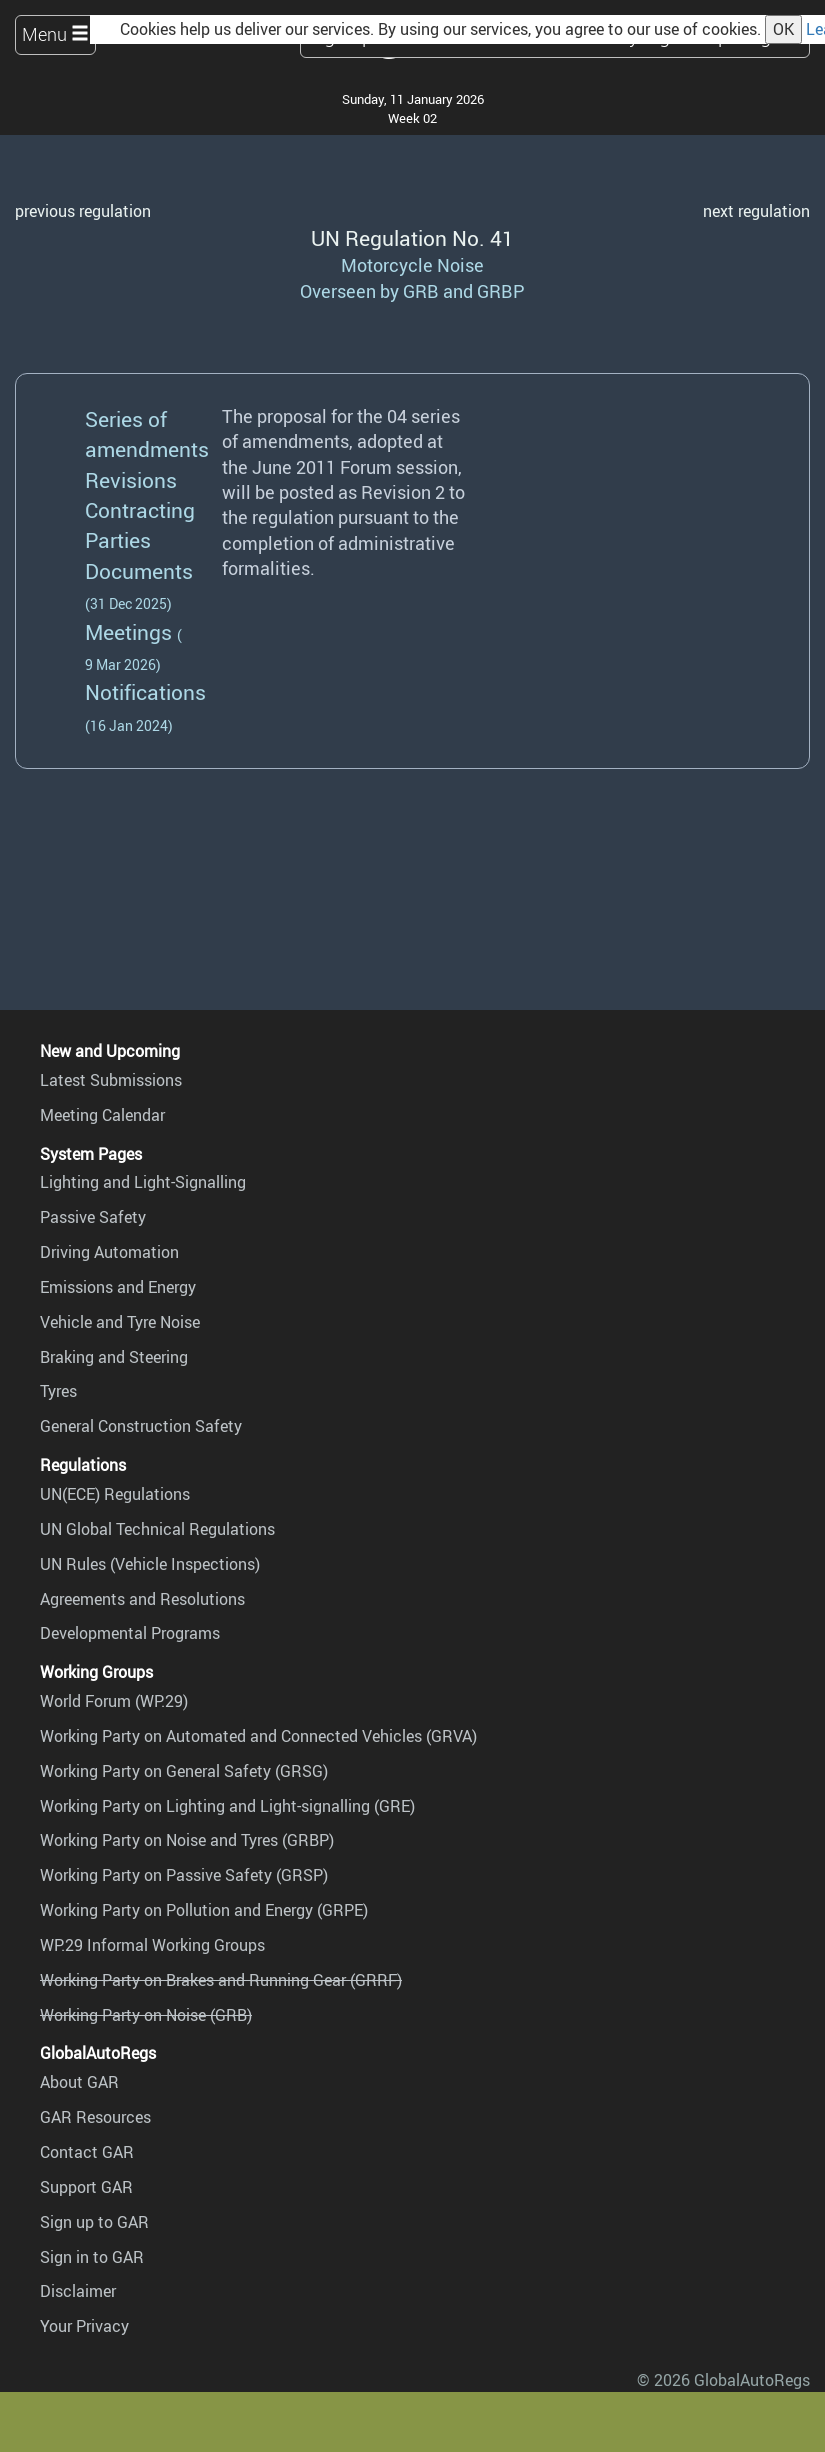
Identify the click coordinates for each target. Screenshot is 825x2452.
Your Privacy (84, 2326)
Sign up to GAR (94, 2222)
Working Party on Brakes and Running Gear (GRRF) (221, 1980)
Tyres (58, 1391)
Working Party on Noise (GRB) (146, 2015)
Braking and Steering (114, 1357)
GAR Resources (95, 2117)
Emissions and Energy (118, 1287)
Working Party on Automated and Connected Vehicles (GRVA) (258, 1736)
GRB (421, 291)
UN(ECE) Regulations (115, 1494)
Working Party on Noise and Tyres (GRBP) (187, 1840)
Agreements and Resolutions (142, 1599)
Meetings (128, 631)
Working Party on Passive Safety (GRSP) (184, 1875)
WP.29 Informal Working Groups (152, 1945)
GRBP (501, 291)
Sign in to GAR (92, 2257)
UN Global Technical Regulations (157, 1529)
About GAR (79, 2082)
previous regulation (83, 211)
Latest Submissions (111, 1080)
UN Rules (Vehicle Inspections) (150, 1564)
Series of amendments (147, 433)
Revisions (131, 479)
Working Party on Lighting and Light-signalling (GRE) (227, 1806)
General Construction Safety (141, 1426)
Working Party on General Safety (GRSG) (184, 1771)
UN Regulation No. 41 (412, 237)
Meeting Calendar (102, 1115)
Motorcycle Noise (412, 265)
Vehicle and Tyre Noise (120, 1322)
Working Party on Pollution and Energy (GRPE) (204, 1910)
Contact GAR (87, 2152)
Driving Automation (109, 1252)
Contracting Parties (140, 524)
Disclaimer (78, 2291)
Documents (139, 570)
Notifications (145, 691)
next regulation (756, 211)
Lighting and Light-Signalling (143, 1182)
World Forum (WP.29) (114, 1701)
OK (783, 29)
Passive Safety (93, 1217)
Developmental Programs (130, 1633)
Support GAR (86, 2187)
